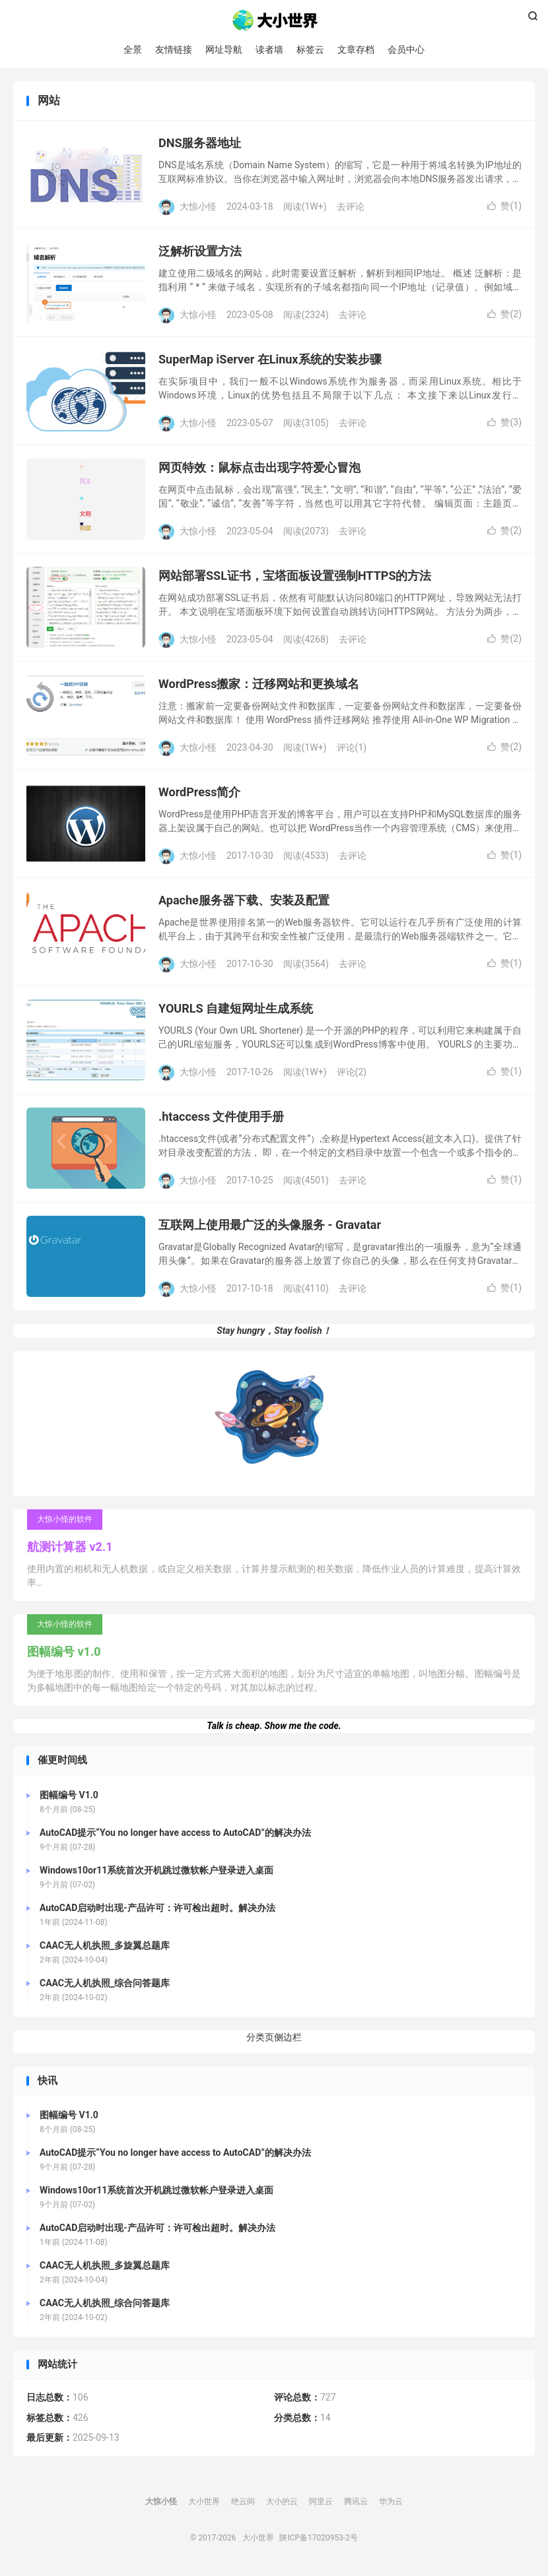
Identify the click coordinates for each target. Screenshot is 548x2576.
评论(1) (352, 748)
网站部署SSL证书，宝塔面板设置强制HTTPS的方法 (295, 577)
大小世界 (274, 20)
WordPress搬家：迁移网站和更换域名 (258, 685)
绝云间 (243, 2502)
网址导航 (223, 49)
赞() (504, 207)
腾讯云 (356, 2502)
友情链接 (173, 49)
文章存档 (355, 49)
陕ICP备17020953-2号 (318, 2538)
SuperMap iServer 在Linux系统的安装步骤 (270, 360)
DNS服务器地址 (199, 144)
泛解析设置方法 (200, 252)
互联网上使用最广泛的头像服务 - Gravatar (269, 1226)
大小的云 (282, 2502)
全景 (132, 49)
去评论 (350, 207)
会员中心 (406, 49)
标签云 (310, 49)
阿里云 (321, 2502)
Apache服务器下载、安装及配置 (243, 901)
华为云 (391, 2502)
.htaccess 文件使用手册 (221, 1118)
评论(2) (352, 1072)
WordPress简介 (199, 793)
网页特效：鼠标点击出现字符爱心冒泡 (259, 469)
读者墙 (269, 49)
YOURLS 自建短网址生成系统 (235, 1010)
